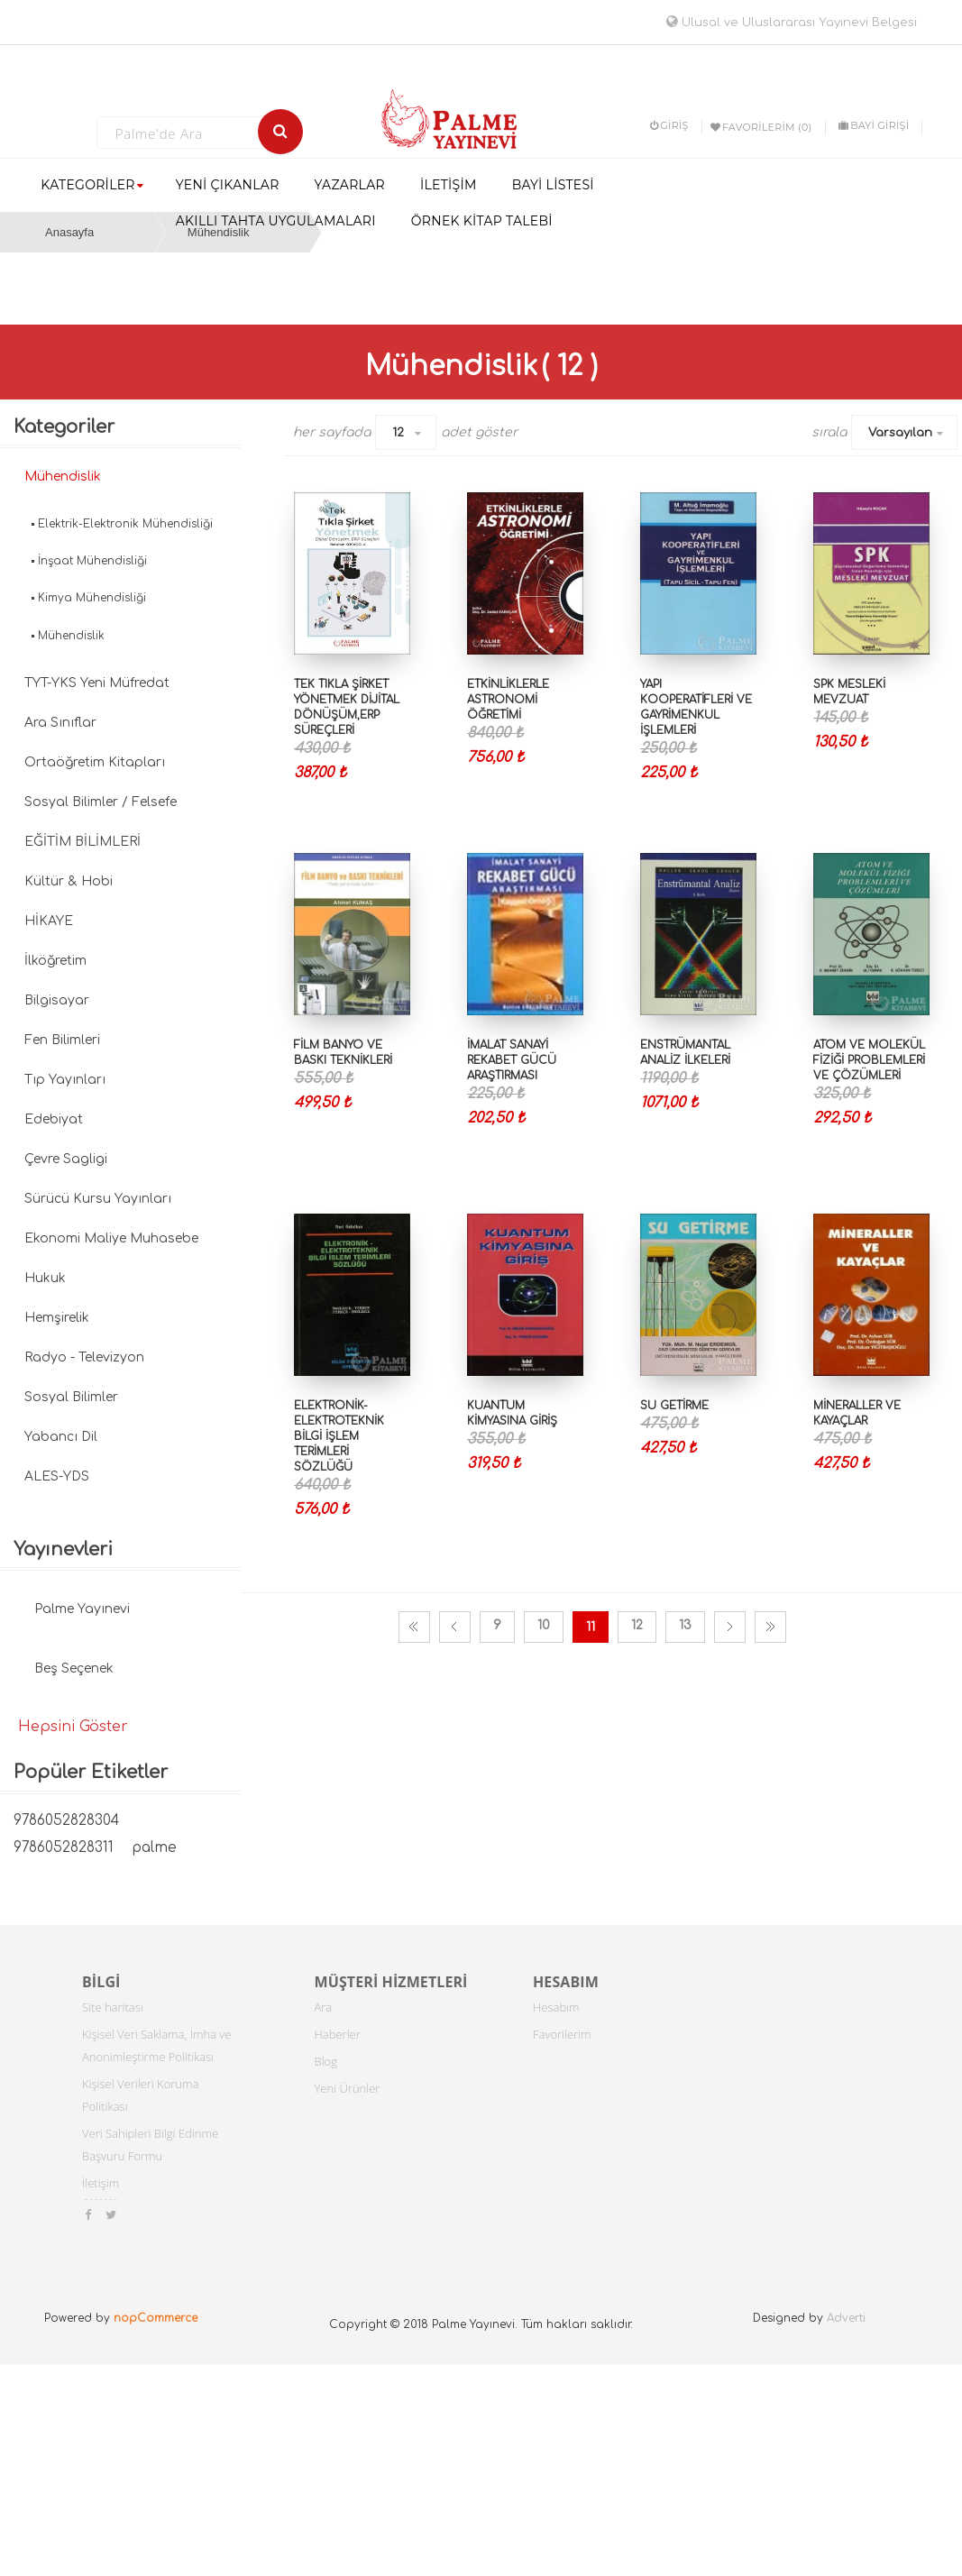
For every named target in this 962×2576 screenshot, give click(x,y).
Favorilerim (562, 2034)
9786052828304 (66, 1821)
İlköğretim (55, 960)
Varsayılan (900, 432)
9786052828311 (64, 1848)
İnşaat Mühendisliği (92, 561)
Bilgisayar (56, 1000)
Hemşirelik (56, 1318)
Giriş (669, 125)
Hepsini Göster (73, 1727)
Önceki (455, 1627)
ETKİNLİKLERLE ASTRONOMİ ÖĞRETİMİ (508, 699)
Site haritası (112, 2007)
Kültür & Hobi (68, 881)
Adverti (846, 2318)
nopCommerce (155, 2318)
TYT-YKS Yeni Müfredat (96, 683)
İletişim (100, 2183)
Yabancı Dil (60, 1437)
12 (398, 432)
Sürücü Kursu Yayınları (97, 1198)
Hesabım (556, 2007)
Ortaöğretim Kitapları (94, 762)
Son (770, 1627)
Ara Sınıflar (60, 722)
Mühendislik (62, 476)
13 (685, 1625)
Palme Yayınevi (82, 1609)
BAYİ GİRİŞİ (873, 125)
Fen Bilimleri (62, 1040)
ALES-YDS (56, 1476)
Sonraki (730, 1627)
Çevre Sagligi (65, 1159)
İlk (414, 1627)
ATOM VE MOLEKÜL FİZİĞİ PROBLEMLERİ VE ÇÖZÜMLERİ (869, 1060)
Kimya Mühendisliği (92, 597)
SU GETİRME (674, 1405)
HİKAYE (48, 921)
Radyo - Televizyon (84, 1357)
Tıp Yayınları (64, 1079)
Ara (324, 2007)
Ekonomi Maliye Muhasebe (111, 1238)
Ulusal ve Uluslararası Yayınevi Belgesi (791, 22)
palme (154, 1848)
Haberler (338, 2034)
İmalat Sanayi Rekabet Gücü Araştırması (511, 1060)
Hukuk (45, 1278)
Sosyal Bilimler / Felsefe (100, 802)
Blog (326, 2061)
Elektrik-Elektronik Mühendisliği (125, 524)
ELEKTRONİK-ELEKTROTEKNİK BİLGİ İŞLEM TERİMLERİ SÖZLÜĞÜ (339, 1436)
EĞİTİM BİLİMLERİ (82, 841)
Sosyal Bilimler (71, 1397)
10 (543, 1625)
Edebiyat (53, 1119)
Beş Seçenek (74, 1668)
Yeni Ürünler (347, 2088)
